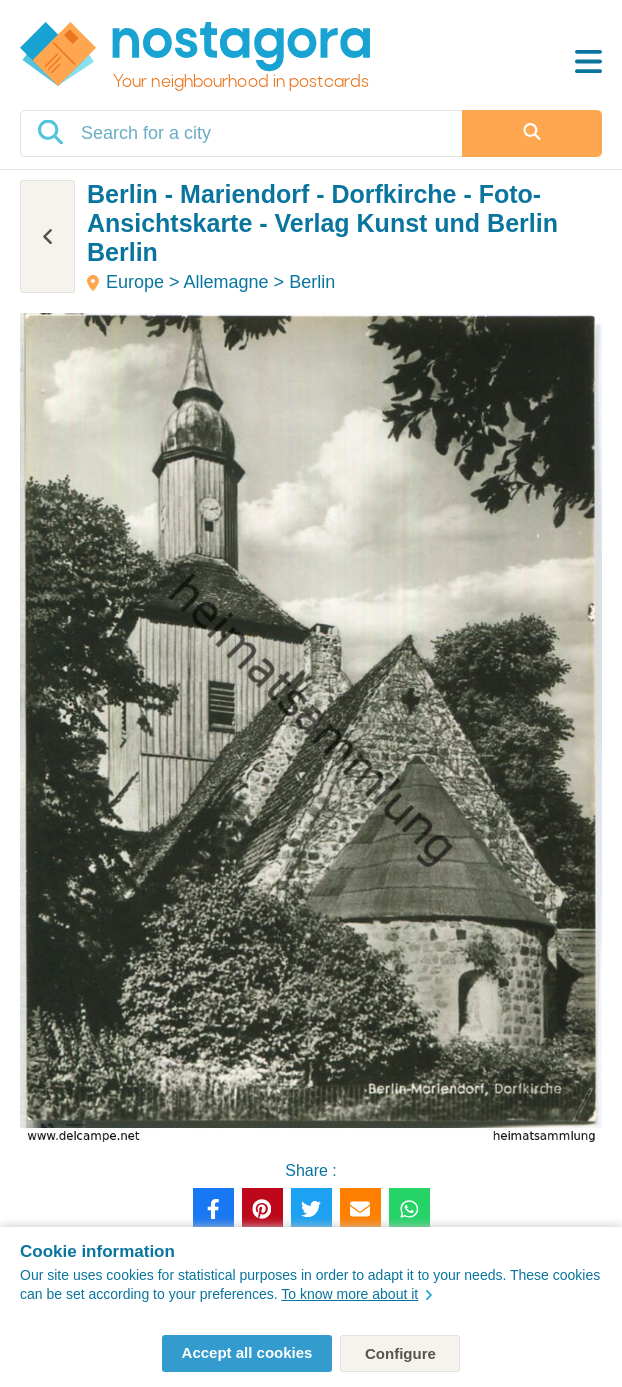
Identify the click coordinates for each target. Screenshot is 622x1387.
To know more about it (356, 1294)
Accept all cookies (247, 1352)
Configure (400, 1353)
